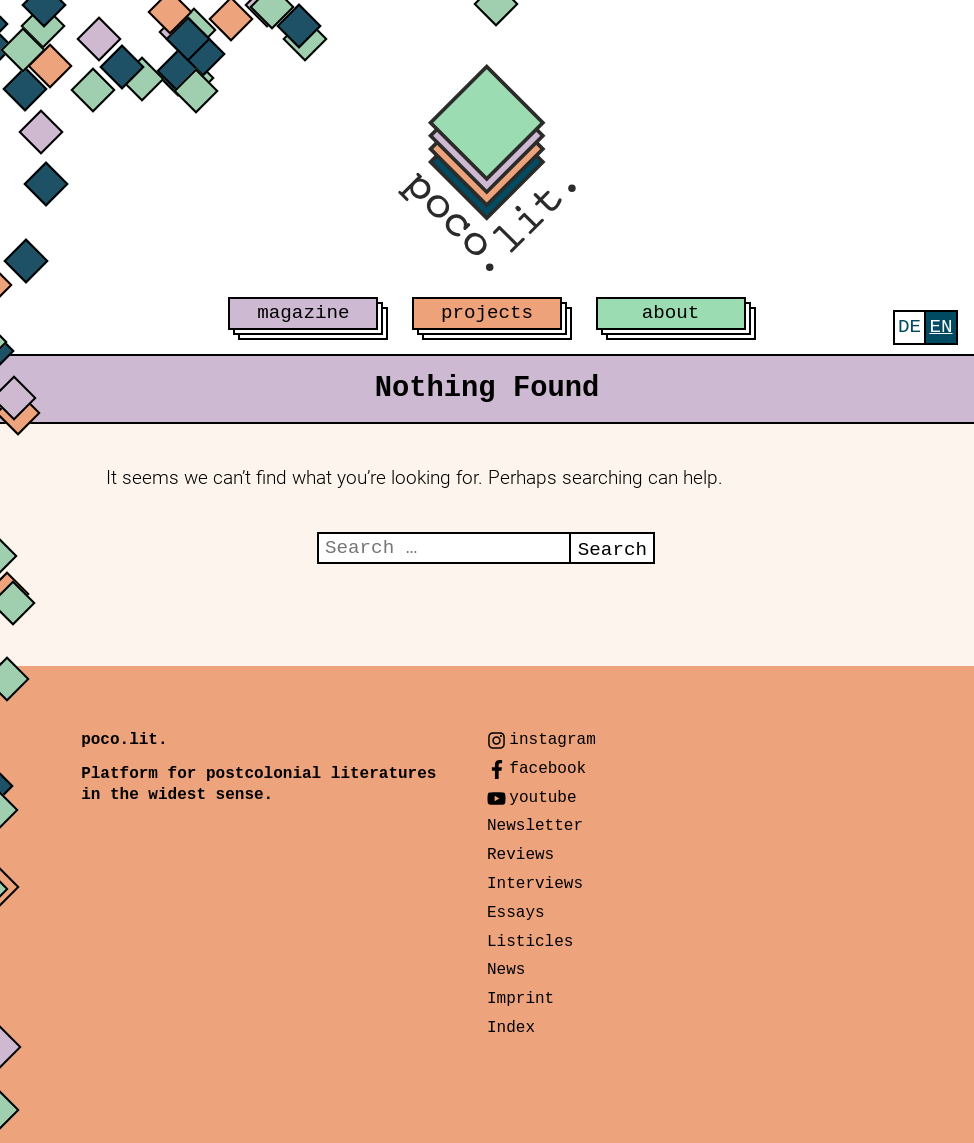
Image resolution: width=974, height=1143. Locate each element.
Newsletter (535, 826)
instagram (552, 740)
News (506, 970)
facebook (547, 769)
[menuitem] (909, 327)
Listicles (530, 942)
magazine (303, 313)
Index (511, 1028)
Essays (516, 913)
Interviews (535, 884)
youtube (542, 798)
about (671, 313)
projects (487, 313)
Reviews (520, 855)
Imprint (520, 999)
